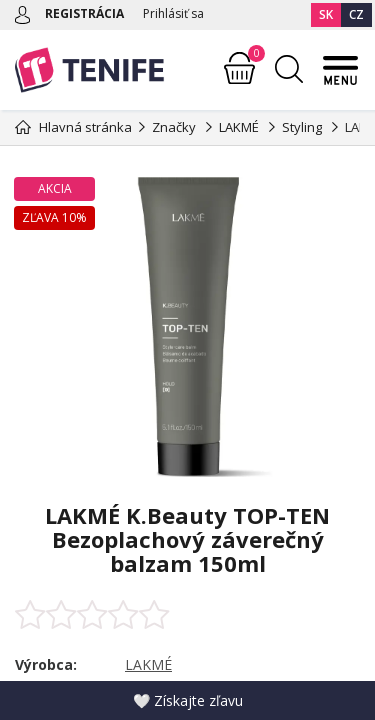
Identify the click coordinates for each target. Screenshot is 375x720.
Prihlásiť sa (173, 13)
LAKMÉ (148, 664)
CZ (356, 14)
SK (326, 14)
